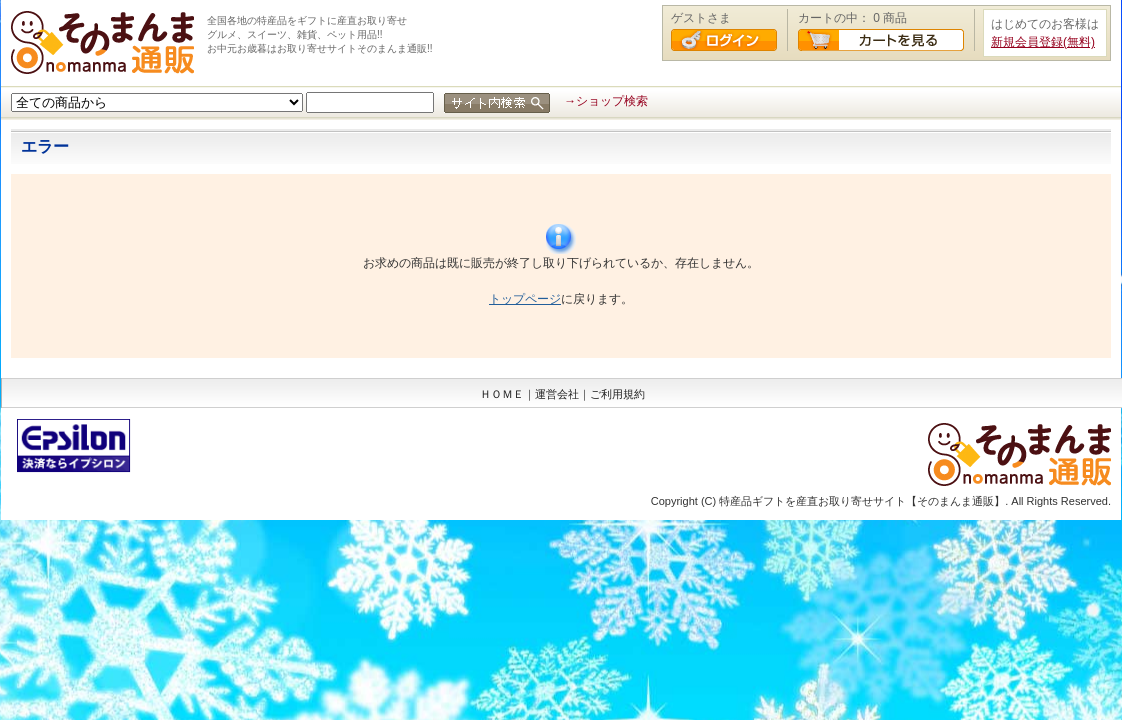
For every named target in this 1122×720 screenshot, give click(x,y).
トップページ (525, 299)
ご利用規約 (617, 394)
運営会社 (557, 394)
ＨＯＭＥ (502, 394)
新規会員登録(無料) (1043, 42)
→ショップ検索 (606, 101)
